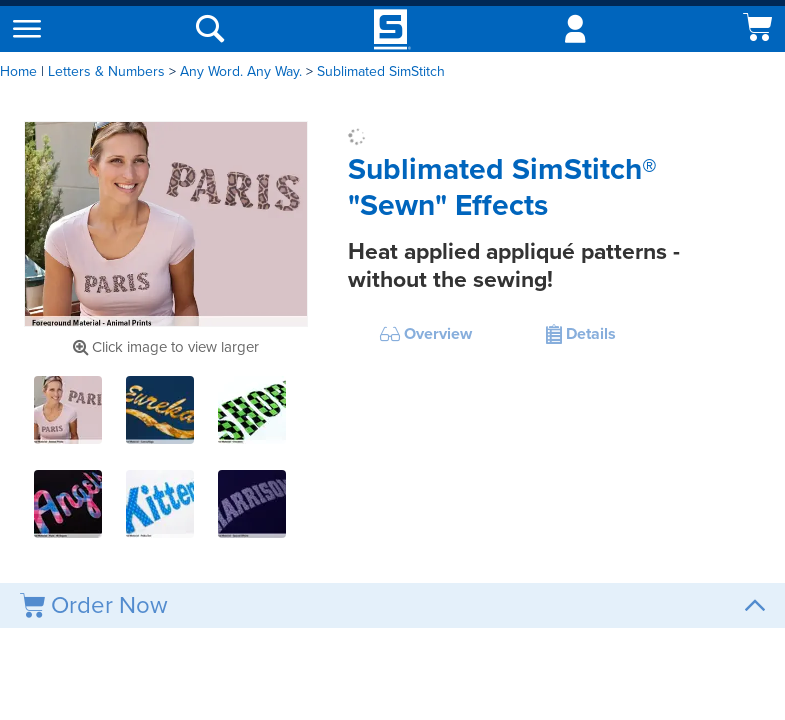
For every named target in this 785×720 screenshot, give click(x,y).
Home (18, 71)
